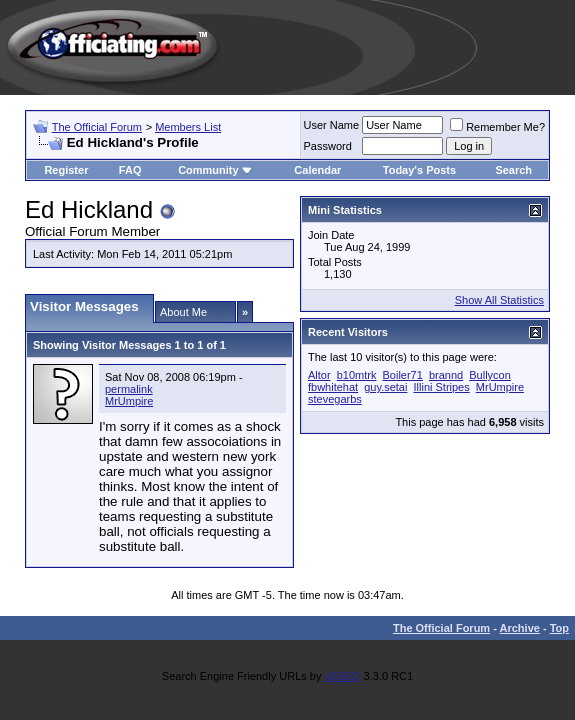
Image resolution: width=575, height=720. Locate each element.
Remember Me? (497, 127)
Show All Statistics (499, 300)
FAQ (130, 170)
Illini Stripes (442, 387)
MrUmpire (129, 401)
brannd (446, 375)
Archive (520, 628)
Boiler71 (403, 375)
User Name (332, 125)
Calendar (317, 170)
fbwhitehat (333, 387)
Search (513, 170)
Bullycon (490, 375)
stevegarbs (335, 399)
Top (559, 628)
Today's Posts (419, 170)
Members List (188, 127)
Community (215, 170)
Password (328, 146)
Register (66, 170)
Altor (319, 375)
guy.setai (385, 387)
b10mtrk (357, 375)
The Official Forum (97, 127)
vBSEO (342, 676)
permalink (129, 389)
